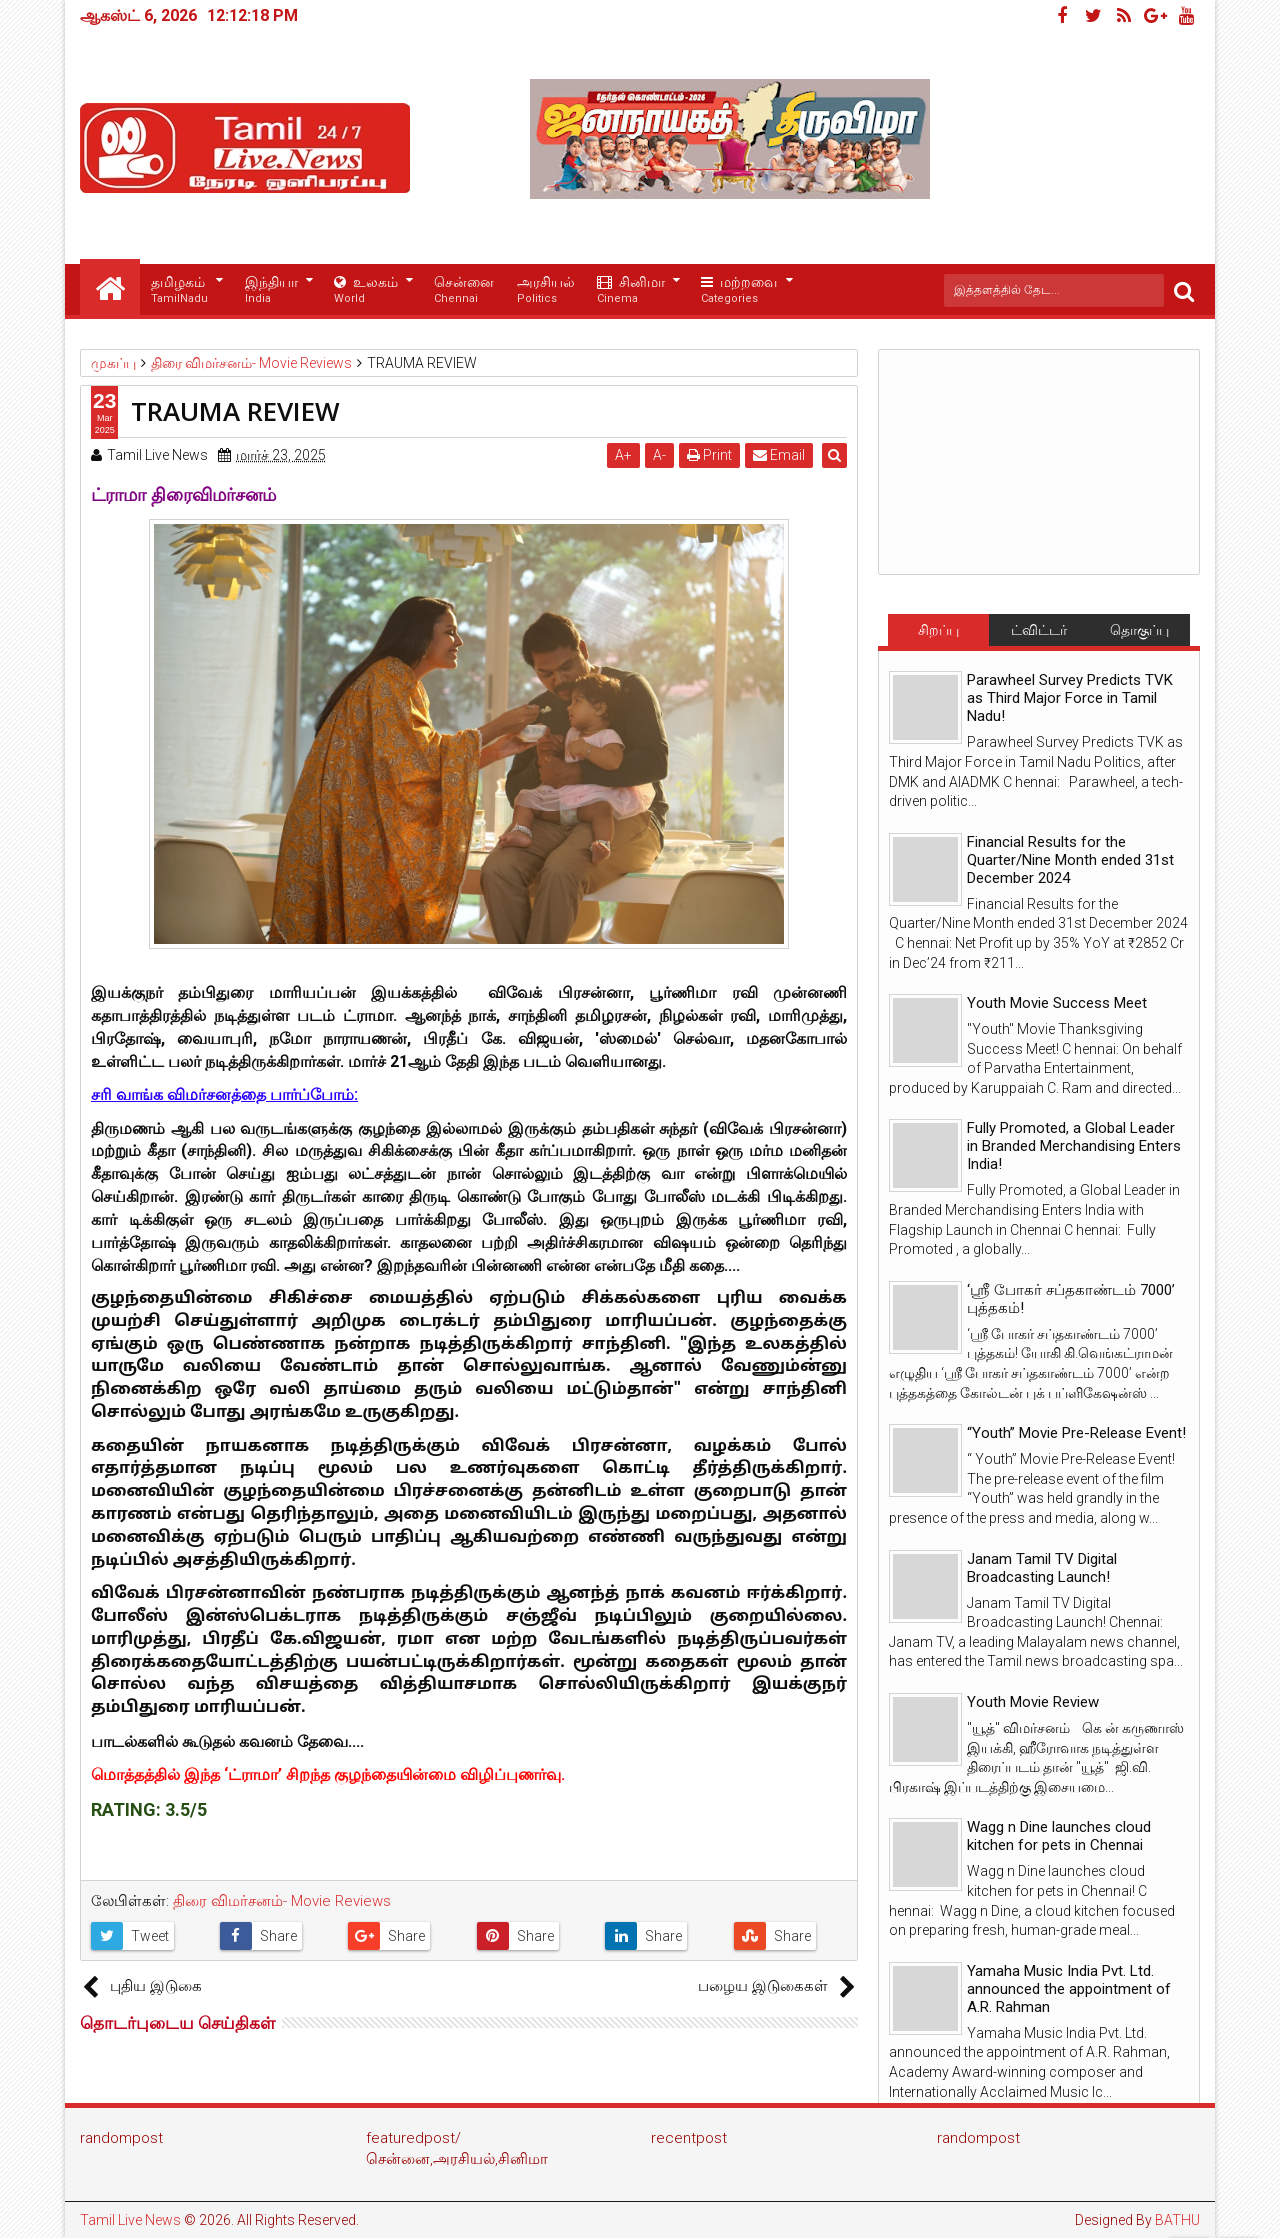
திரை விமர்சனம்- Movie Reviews (282, 1901)
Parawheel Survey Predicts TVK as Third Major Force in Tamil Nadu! (1070, 698)
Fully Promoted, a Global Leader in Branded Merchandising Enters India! (1074, 1146)
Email (781, 455)
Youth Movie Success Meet (1057, 1003)
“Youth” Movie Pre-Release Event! (1076, 1433)
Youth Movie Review (1033, 1702)
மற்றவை (739, 290)
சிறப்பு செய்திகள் (938, 634)
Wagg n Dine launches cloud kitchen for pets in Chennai (1059, 1836)
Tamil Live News (130, 2220)
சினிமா (631, 290)
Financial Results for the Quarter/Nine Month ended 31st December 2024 (1070, 860)
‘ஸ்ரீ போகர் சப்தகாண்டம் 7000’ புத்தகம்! (1071, 1299)
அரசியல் (546, 290)
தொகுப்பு (1139, 630)
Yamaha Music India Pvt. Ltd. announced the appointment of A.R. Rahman (1069, 1989)
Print (711, 455)
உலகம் (366, 290)
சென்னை (464, 290)
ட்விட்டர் (1039, 630)
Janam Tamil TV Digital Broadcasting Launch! (1042, 1568)
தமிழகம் (179, 290)
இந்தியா (271, 290)
